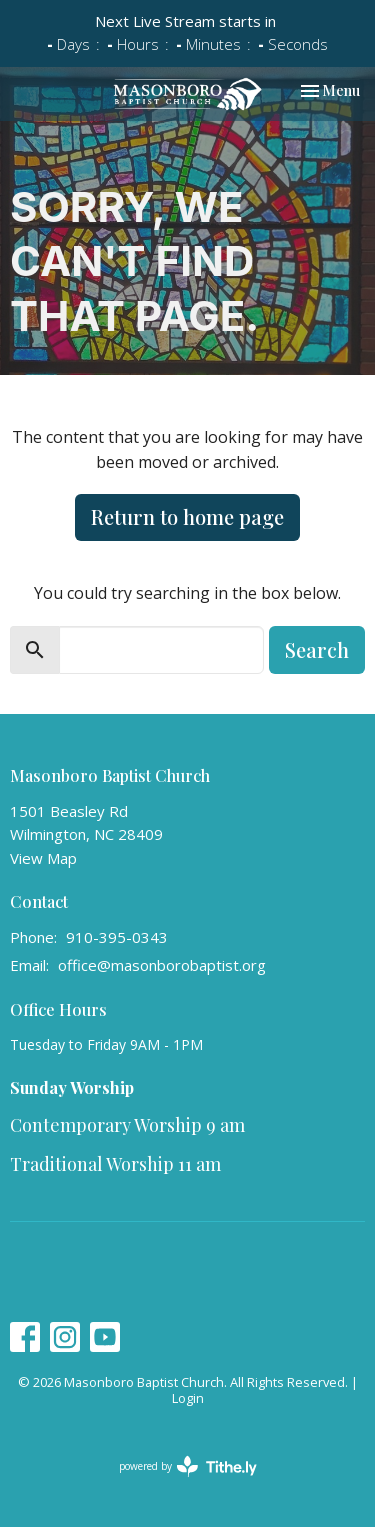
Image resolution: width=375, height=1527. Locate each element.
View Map (43, 858)
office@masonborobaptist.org (162, 965)
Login (188, 1398)
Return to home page (187, 516)
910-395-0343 (117, 937)
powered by (188, 1466)
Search (317, 649)
